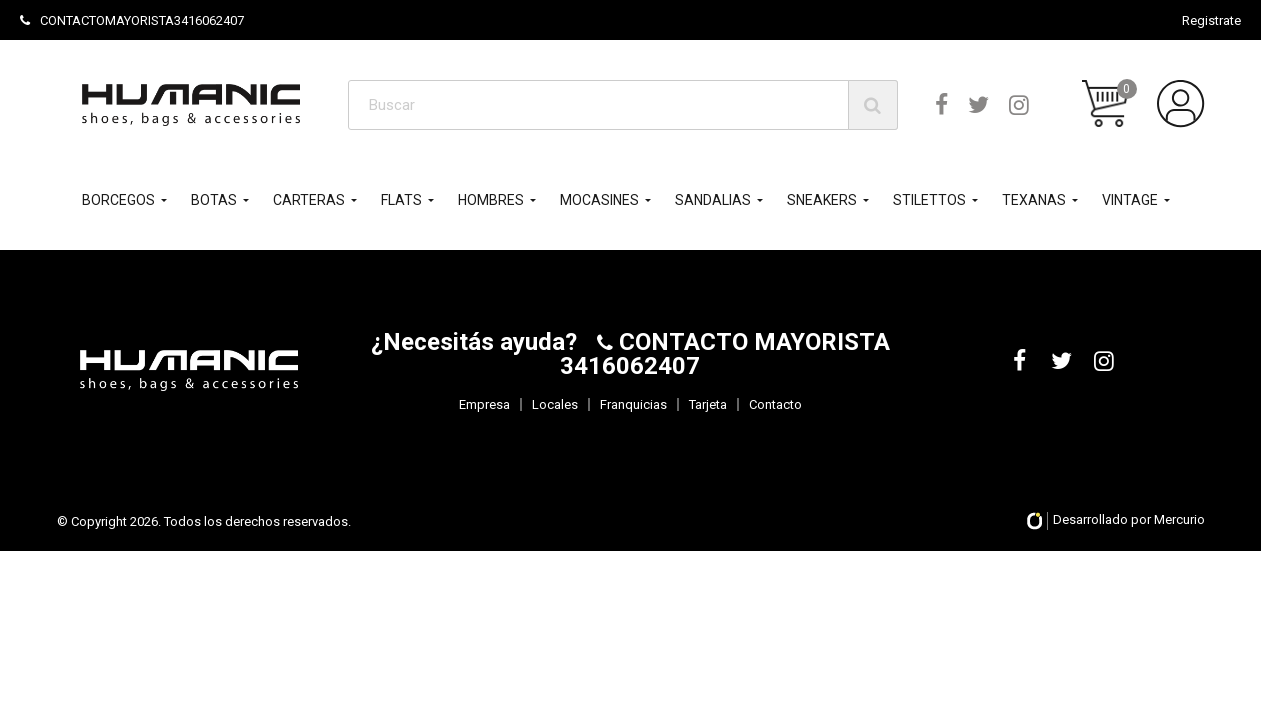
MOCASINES (599, 200)
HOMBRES (491, 200)
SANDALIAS (713, 200)
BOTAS (214, 200)
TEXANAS (1034, 200)
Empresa (484, 404)
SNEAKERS (822, 200)
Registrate (1211, 20)
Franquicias (633, 404)
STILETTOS (929, 200)
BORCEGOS (118, 200)
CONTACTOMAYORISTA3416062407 (132, 20)
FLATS (401, 200)
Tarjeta (708, 404)
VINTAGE (1130, 200)
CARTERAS (309, 200)
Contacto (775, 404)
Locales (555, 404)
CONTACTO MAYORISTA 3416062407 (725, 354)
